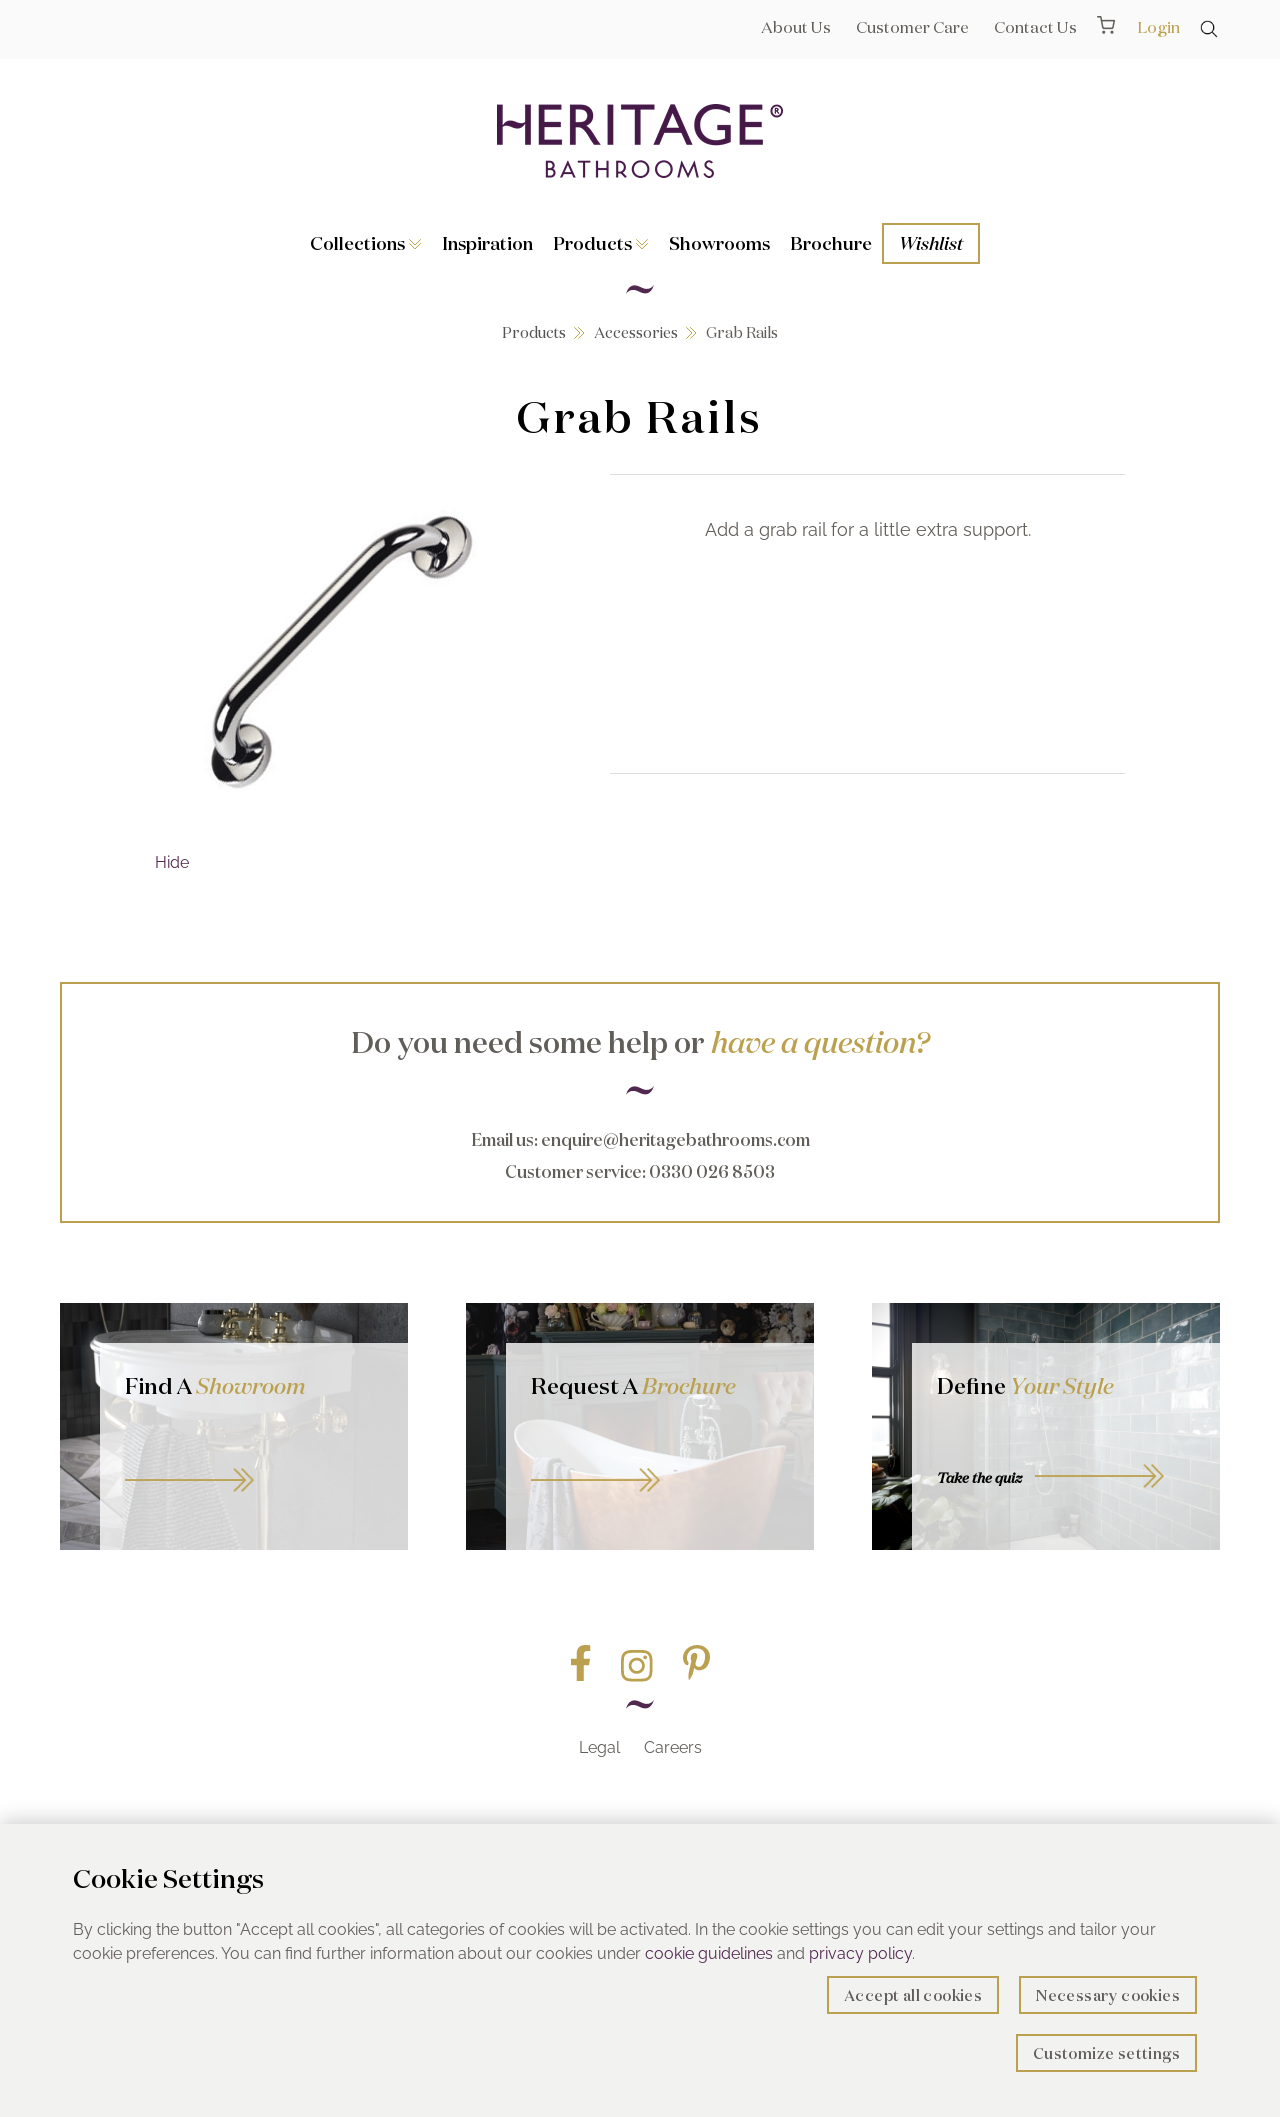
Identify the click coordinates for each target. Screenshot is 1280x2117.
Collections (366, 243)
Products (601, 243)
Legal (599, 1747)
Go (660, 1457)
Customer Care (912, 27)
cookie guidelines (709, 1953)
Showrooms (719, 243)
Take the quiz (979, 1478)
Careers (673, 1747)
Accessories (636, 332)
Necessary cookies (1108, 1995)
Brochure (831, 243)
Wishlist (931, 243)
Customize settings (1106, 2053)
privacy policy (860, 1953)
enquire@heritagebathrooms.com (675, 1139)
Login (1158, 27)
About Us (796, 27)
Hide (172, 862)
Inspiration (487, 243)
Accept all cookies (913, 1995)
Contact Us (1035, 27)
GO (254, 1457)
